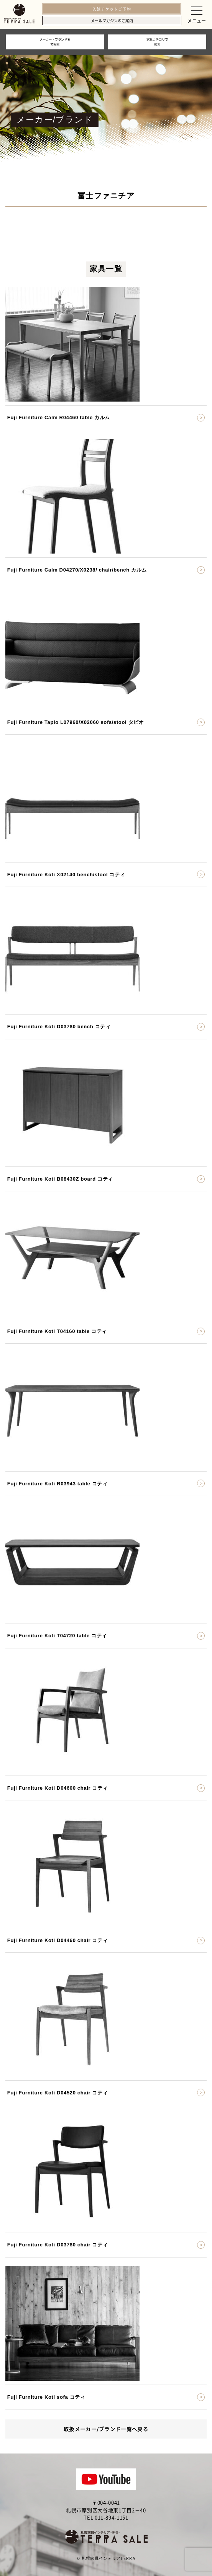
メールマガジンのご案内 (112, 20)
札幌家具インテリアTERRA (108, 2558)
